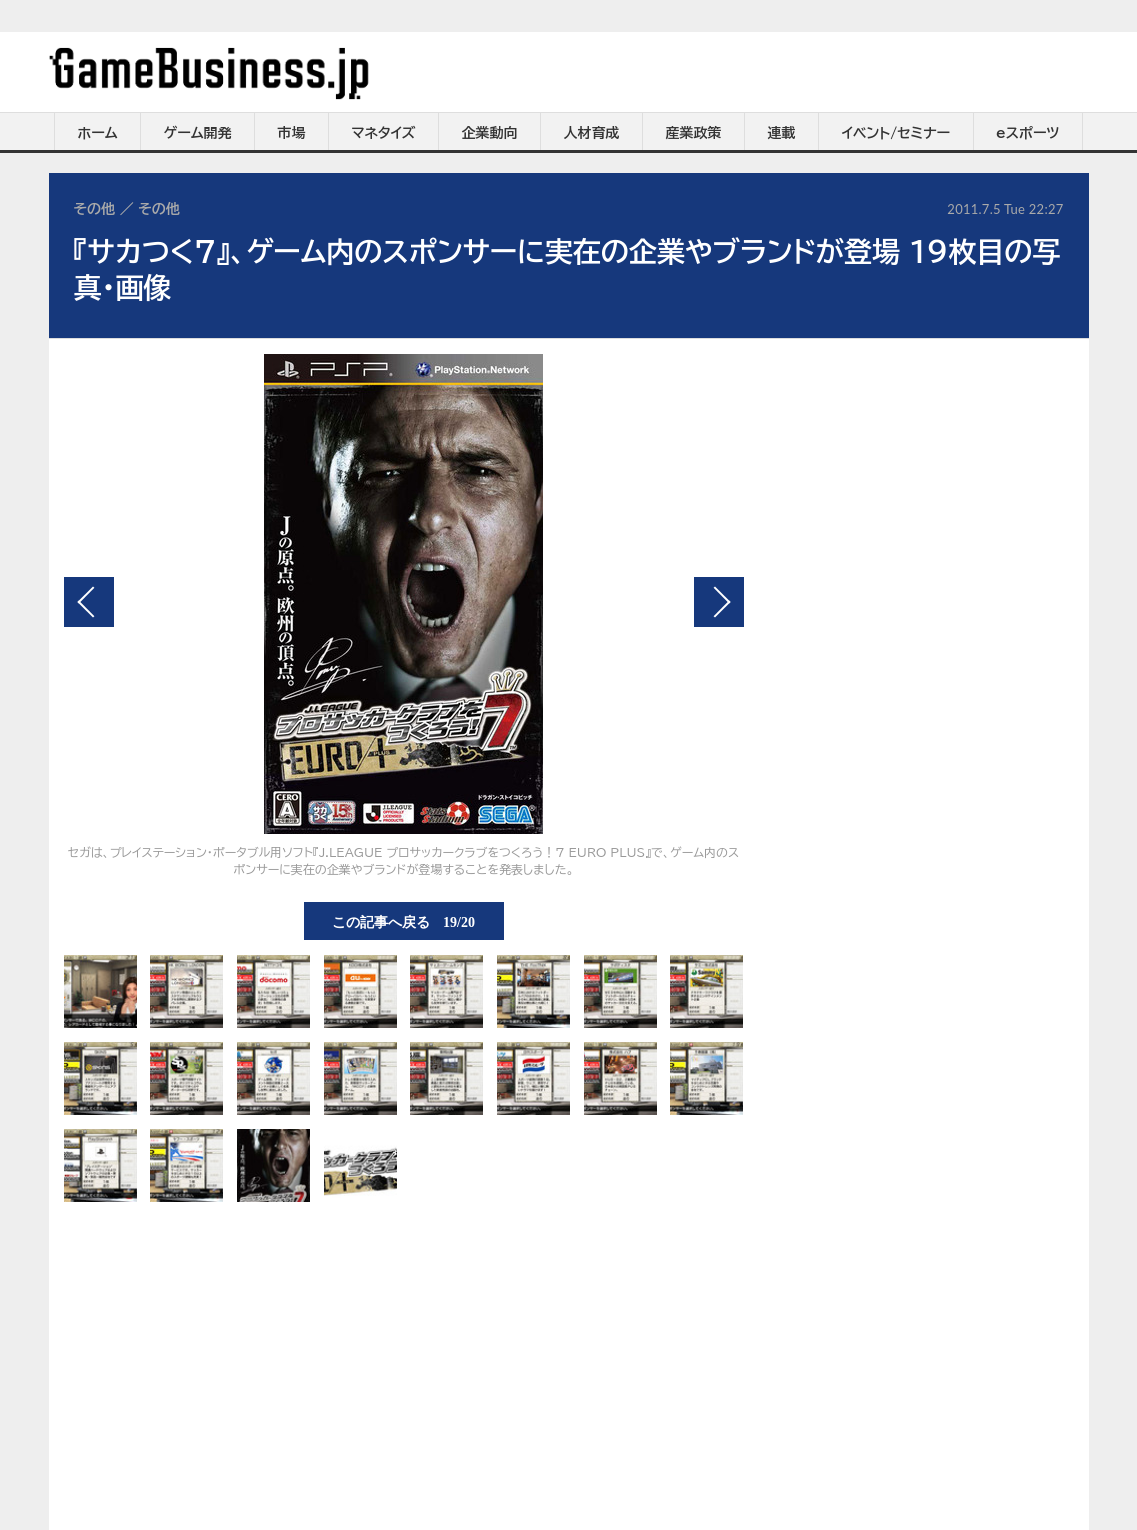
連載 (782, 133)
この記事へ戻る (403, 921)
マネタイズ (384, 133)
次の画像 (719, 602)
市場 (292, 133)
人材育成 (592, 133)
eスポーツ (1027, 133)
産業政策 (694, 133)
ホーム (97, 133)
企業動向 (490, 133)
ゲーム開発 (198, 133)
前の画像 (89, 602)
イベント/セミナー (896, 133)
